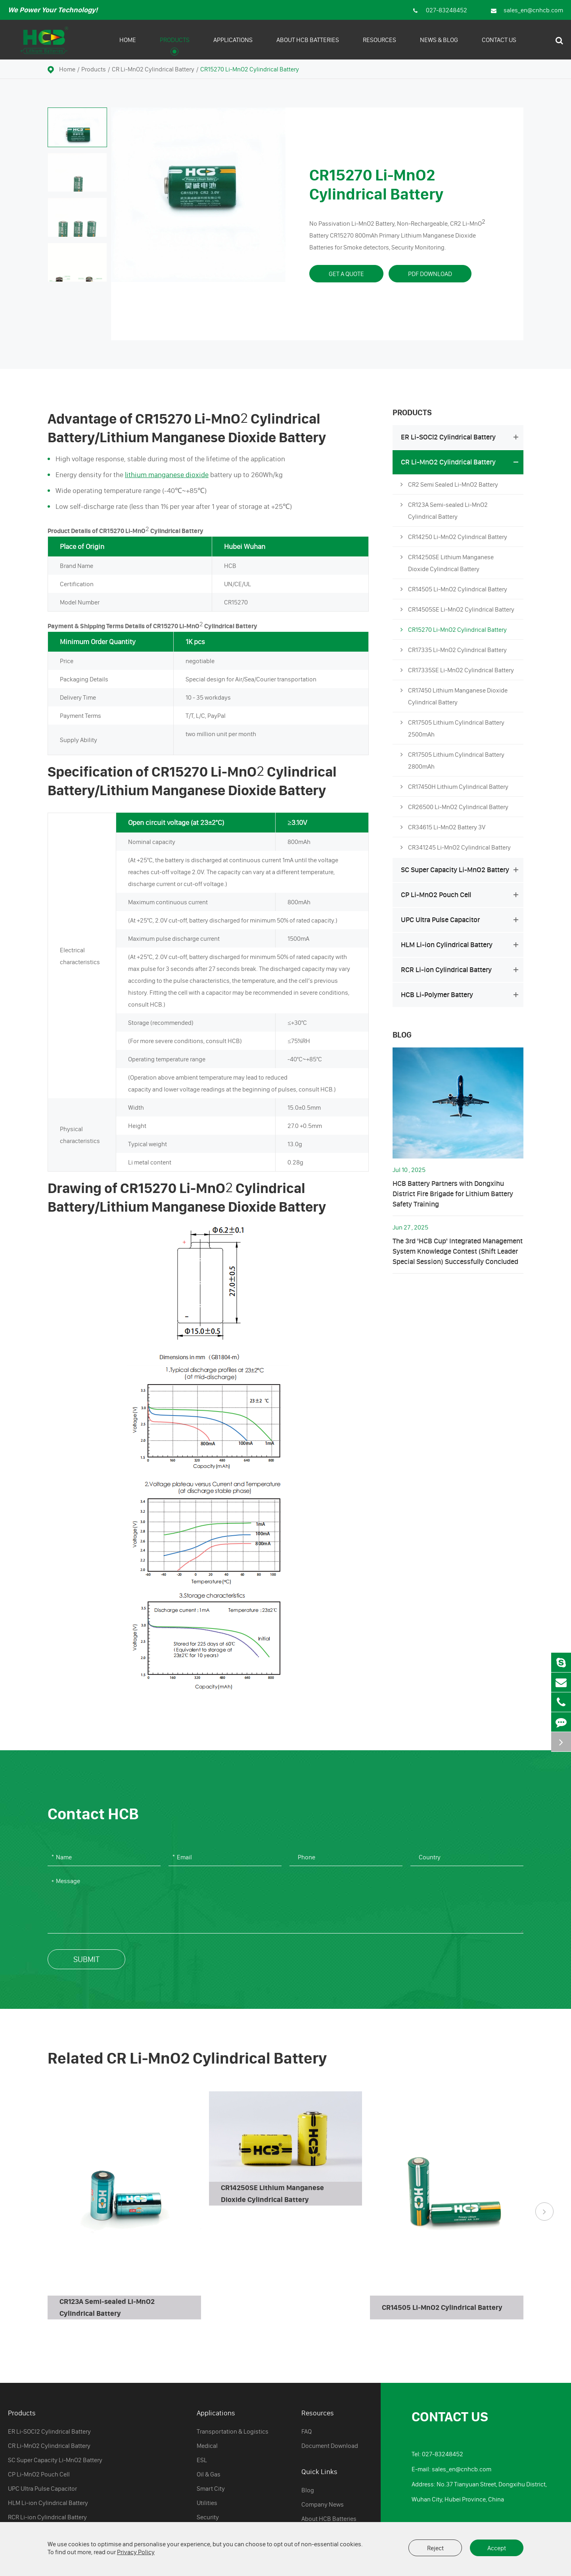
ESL (202, 2460)
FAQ (306, 2431)
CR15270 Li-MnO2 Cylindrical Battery (249, 69)
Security (208, 2517)
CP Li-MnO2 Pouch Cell (461, 895)
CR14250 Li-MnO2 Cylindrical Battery (453, 537)
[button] (544, 2211)
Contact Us (499, 46)
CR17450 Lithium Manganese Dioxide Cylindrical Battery (454, 695)
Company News (322, 2504)
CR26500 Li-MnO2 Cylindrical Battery (454, 807)
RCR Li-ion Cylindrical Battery (461, 970)
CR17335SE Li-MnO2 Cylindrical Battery (457, 670)
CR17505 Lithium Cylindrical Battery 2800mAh (452, 759)
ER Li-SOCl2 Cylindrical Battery (461, 437)
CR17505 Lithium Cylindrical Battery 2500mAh (452, 727)
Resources (379, 46)
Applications (233, 46)
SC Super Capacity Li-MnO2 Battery (461, 870)
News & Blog (439, 46)
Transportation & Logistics (232, 2431)
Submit (86, 1959)
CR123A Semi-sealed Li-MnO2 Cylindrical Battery (444, 509)
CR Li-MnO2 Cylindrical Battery (153, 69)
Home (127, 46)
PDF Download (430, 274)
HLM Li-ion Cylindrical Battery (461, 945)
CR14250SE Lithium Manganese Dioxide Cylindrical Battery (447, 562)
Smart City (211, 2488)
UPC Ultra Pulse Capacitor (461, 920)
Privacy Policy (136, 2552)
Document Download (329, 2445)
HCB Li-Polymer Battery (461, 995)
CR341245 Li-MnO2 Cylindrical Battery (455, 847)
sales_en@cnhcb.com (527, 10)
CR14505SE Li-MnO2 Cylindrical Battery (457, 609)
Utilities (207, 2503)
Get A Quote (346, 274)
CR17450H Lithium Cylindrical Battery (454, 786)
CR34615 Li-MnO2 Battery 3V (442, 827)
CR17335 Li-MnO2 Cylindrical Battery (453, 650)
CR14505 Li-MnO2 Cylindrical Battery (453, 589)
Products (175, 46)
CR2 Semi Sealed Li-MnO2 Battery (449, 484)
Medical (207, 2445)
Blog (402, 1035)
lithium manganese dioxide (167, 474)
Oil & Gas (208, 2474)
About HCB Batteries (307, 46)
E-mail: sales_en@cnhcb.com (451, 2469)
